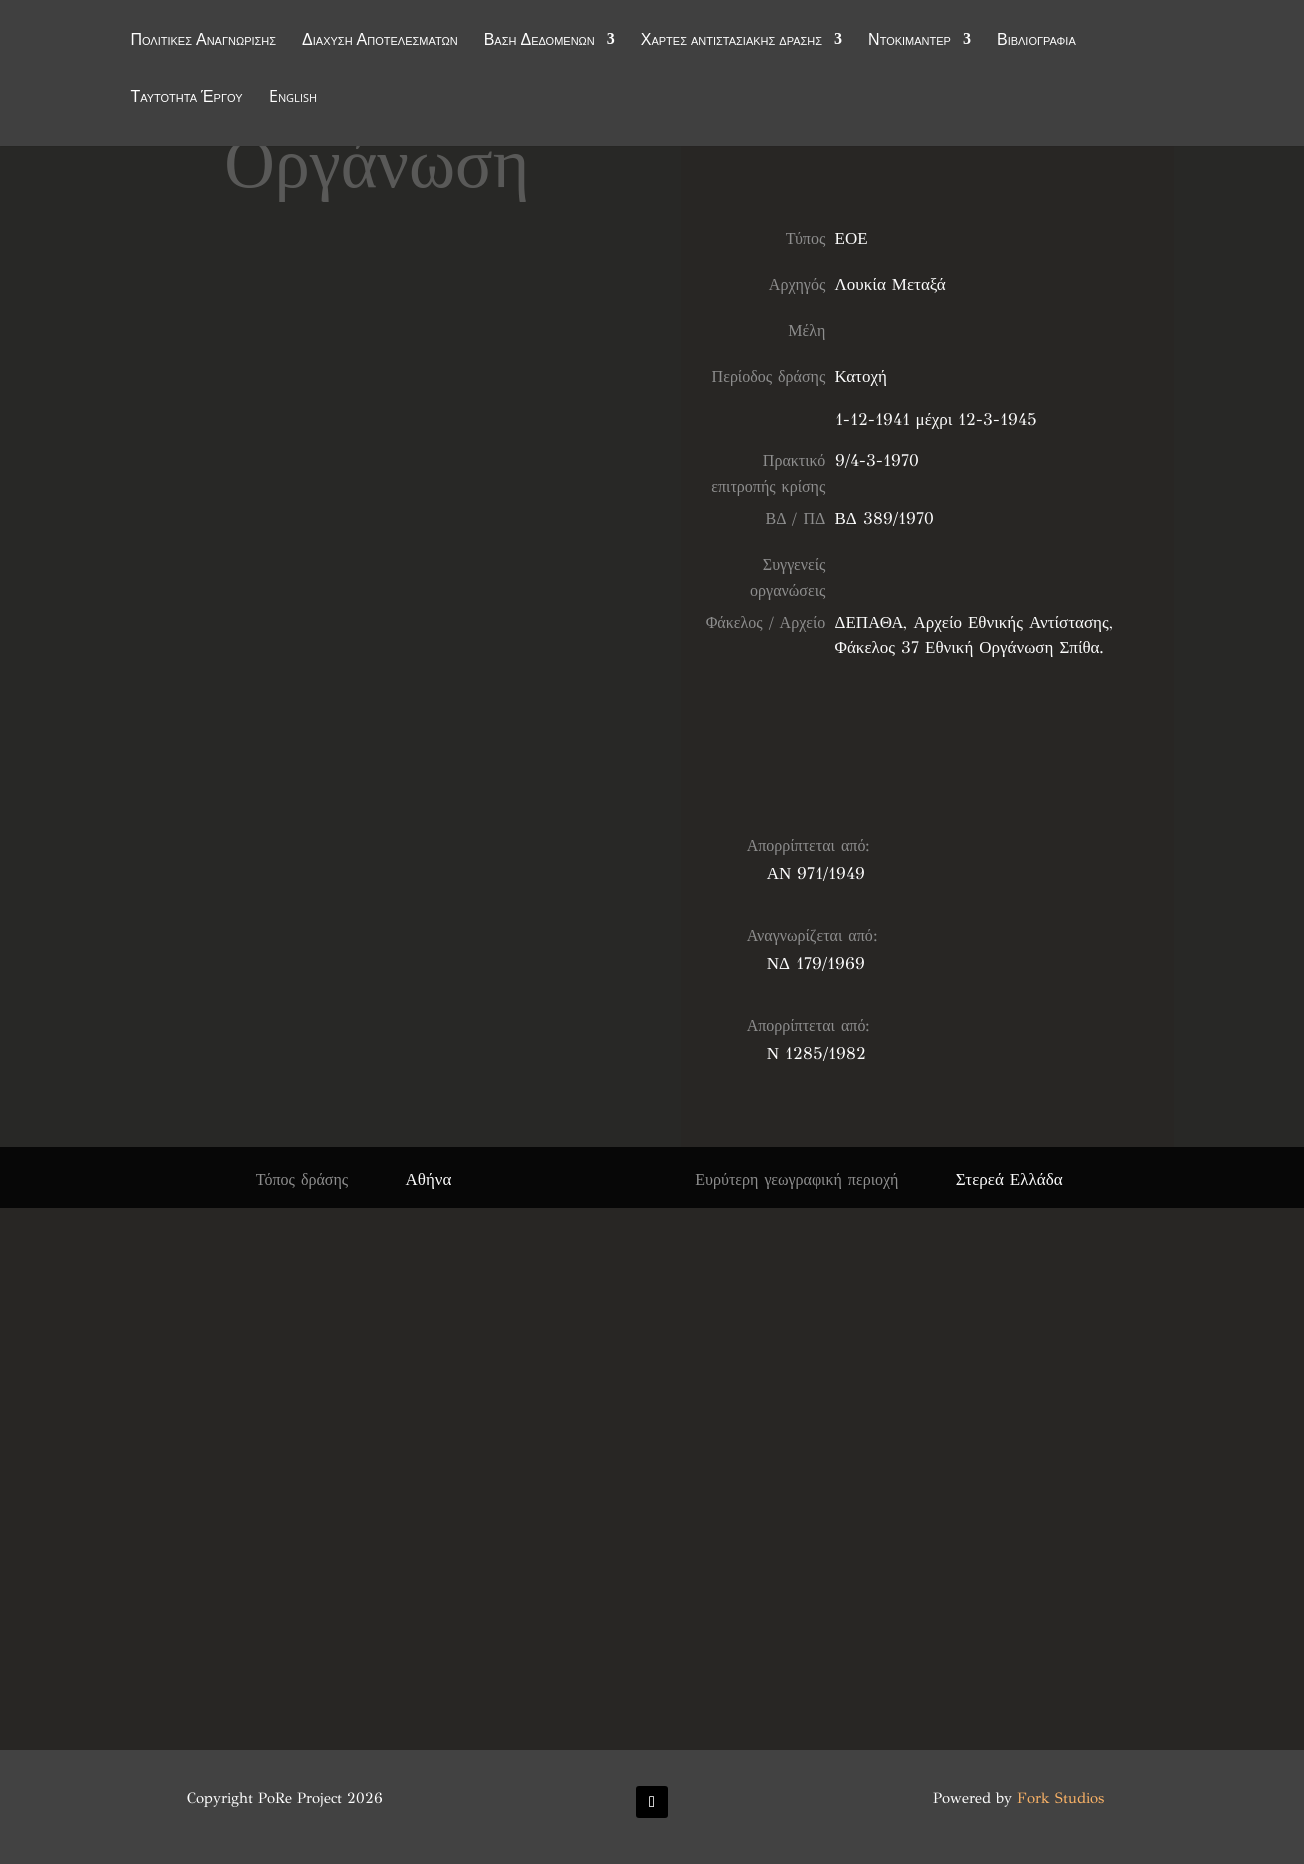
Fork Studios (1060, 1798)
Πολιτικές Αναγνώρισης (203, 42)
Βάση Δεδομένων (539, 42)
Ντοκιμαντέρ (909, 42)
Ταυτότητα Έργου (186, 99)
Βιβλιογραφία (1036, 42)
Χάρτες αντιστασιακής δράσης (731, 42)
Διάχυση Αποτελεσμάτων (380, 42)
